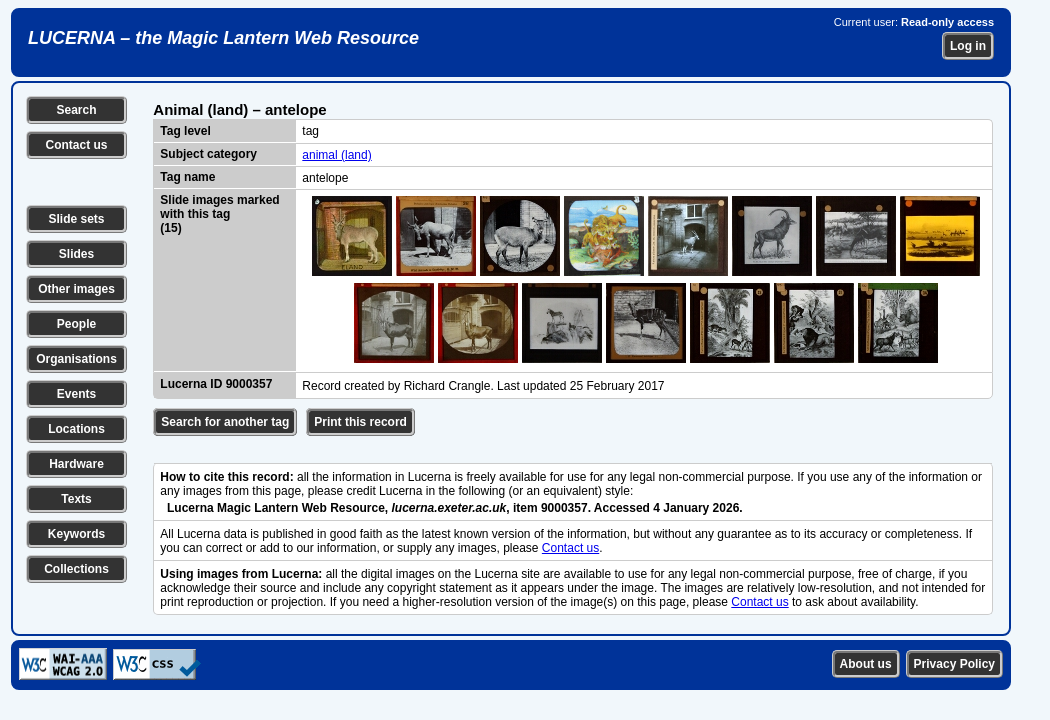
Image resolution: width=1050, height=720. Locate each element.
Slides (76, 254)
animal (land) (336, 155)
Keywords (76, 534)
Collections (76, 569)
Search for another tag (225, 422)
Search (76, 110)
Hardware (76, 464)
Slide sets (76, 219)
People (76, 324)
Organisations (76, 359)
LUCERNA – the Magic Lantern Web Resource (223, 38)
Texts (76, 499)
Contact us (76, 145)
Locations (76, 429)
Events (76, 394)
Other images (76, 289)
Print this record (360, 422)
